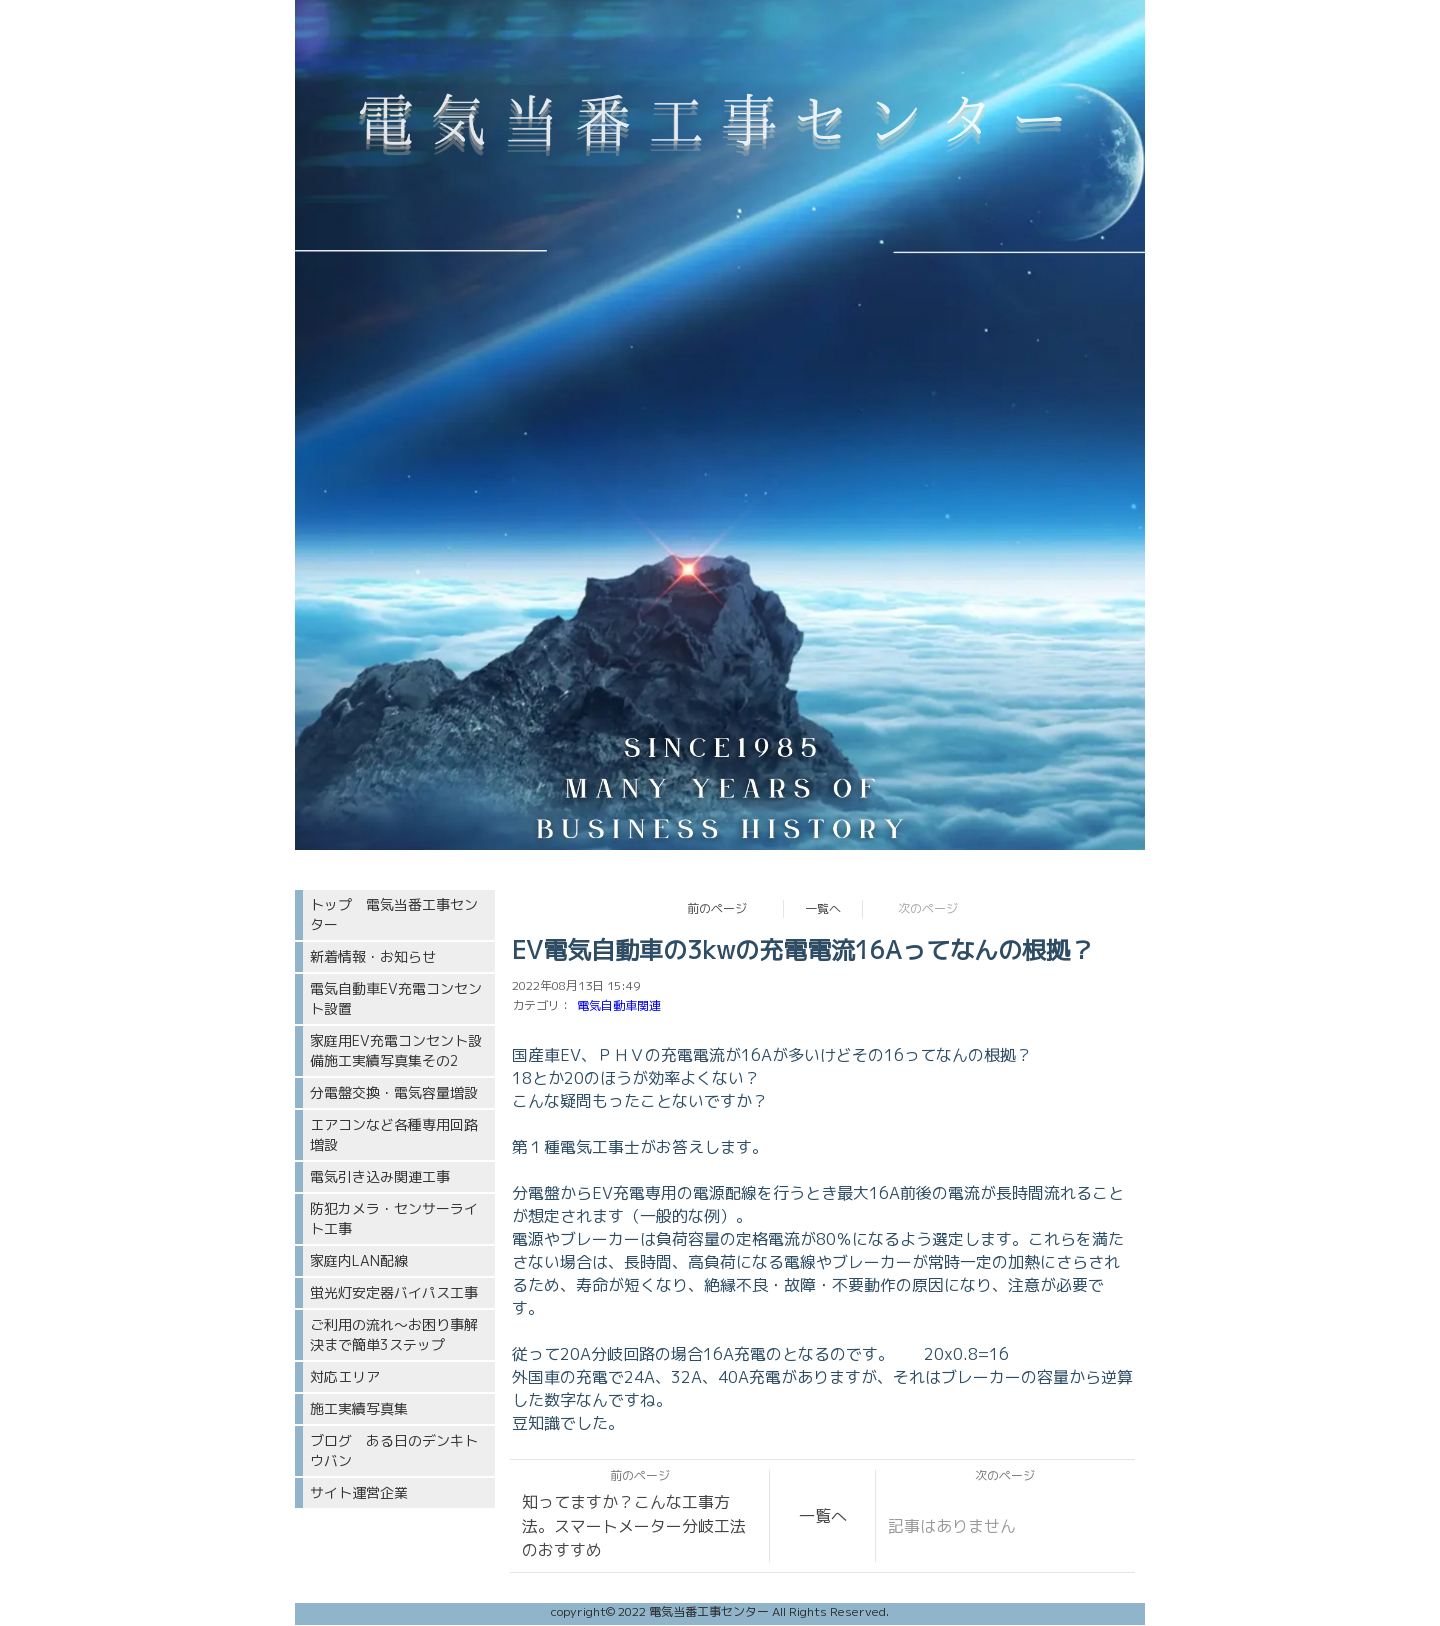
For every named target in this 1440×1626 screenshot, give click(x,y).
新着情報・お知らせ (373, 956)
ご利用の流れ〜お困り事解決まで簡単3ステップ (394, 1334)
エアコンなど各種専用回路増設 (394, 1134)
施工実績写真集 (359, 1408)
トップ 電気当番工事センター (394, 914)
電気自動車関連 (619, 1005)
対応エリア (345, 1376)
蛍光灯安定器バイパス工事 (394, 1292)
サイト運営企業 (359, 1492)
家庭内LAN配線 (359, 1260)
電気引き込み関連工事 (380, 1176)
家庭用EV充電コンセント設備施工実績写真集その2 (396, 1050)
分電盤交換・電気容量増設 (394, 1092)
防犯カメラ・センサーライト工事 (394, 1218)
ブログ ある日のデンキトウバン (394, 1450)
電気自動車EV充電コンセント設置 (396, 998)
